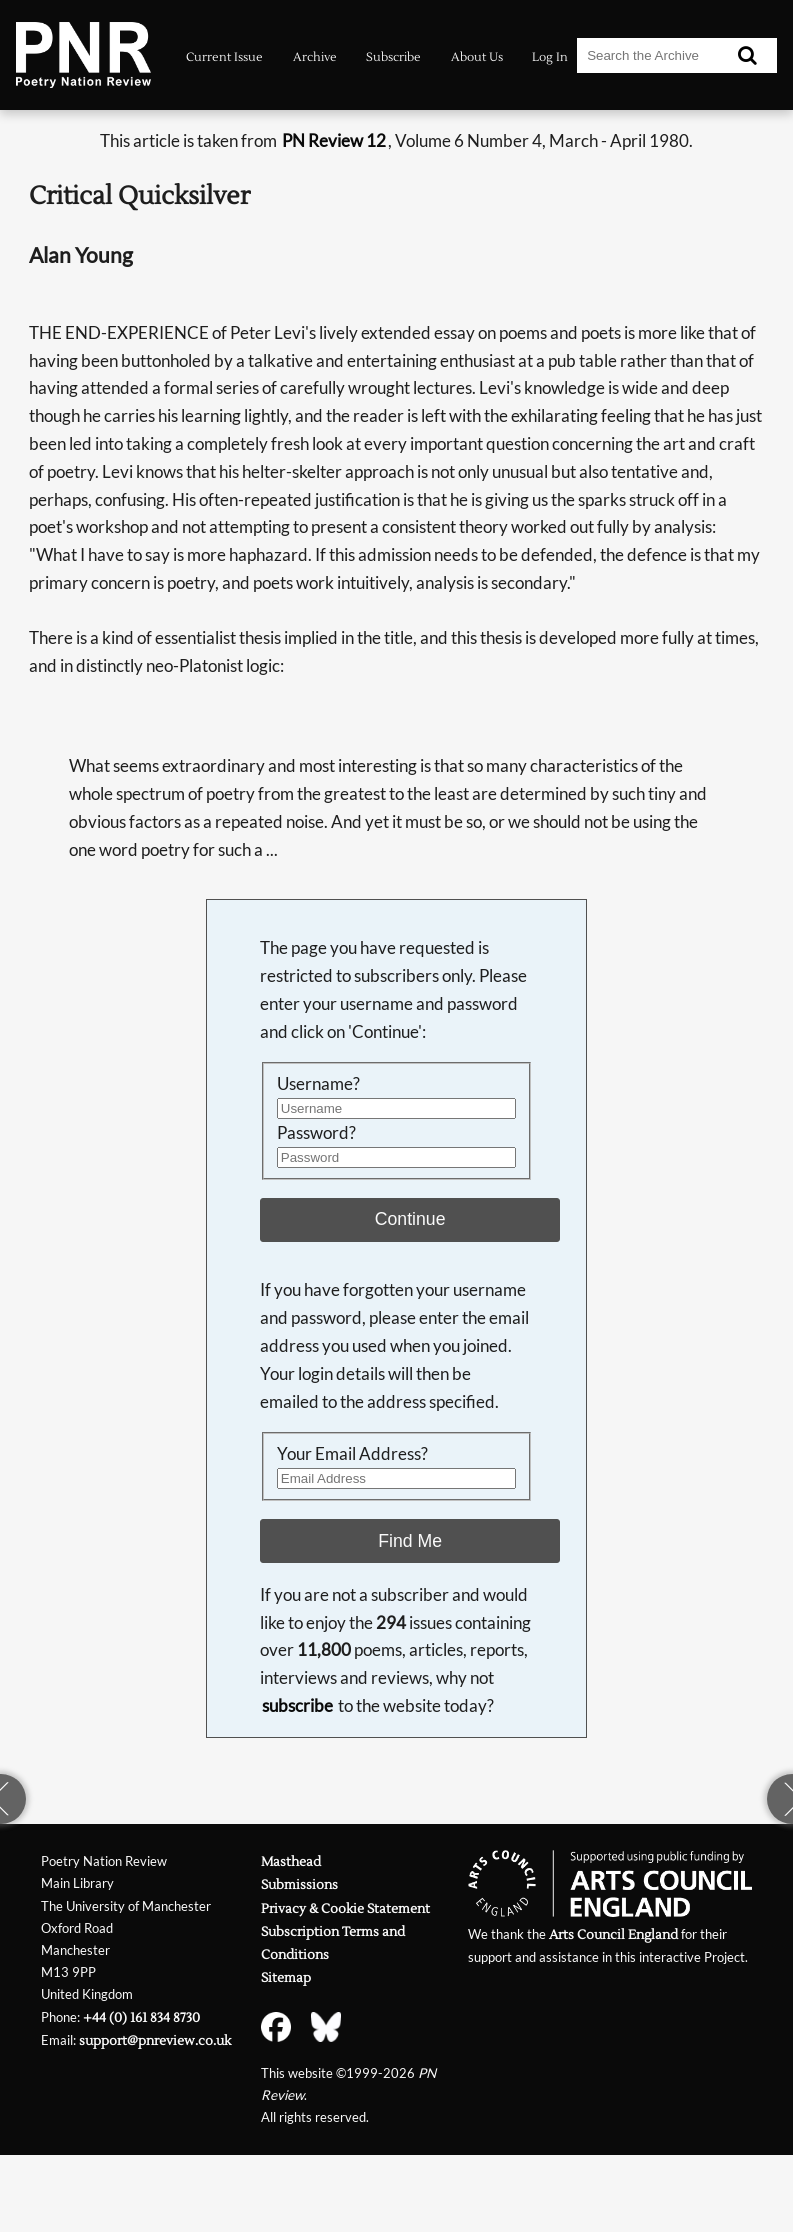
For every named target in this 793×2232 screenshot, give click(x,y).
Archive (315, 57)
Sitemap (286, 1977)
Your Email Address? (352, 1453)
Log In (550, 57)
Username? (318, 1083)
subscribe (297, 1705)
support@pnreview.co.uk (155, 2040)
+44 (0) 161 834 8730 (141, 2017)
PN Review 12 (334, 140)
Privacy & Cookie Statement (345, 1908)
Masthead (291, 1861)
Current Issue (224, 57)
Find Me (410, 1541)
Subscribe (393, 57)
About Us (477, 57)
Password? (316, 1132)
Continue (410, 1219)
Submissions (299, 1884)
